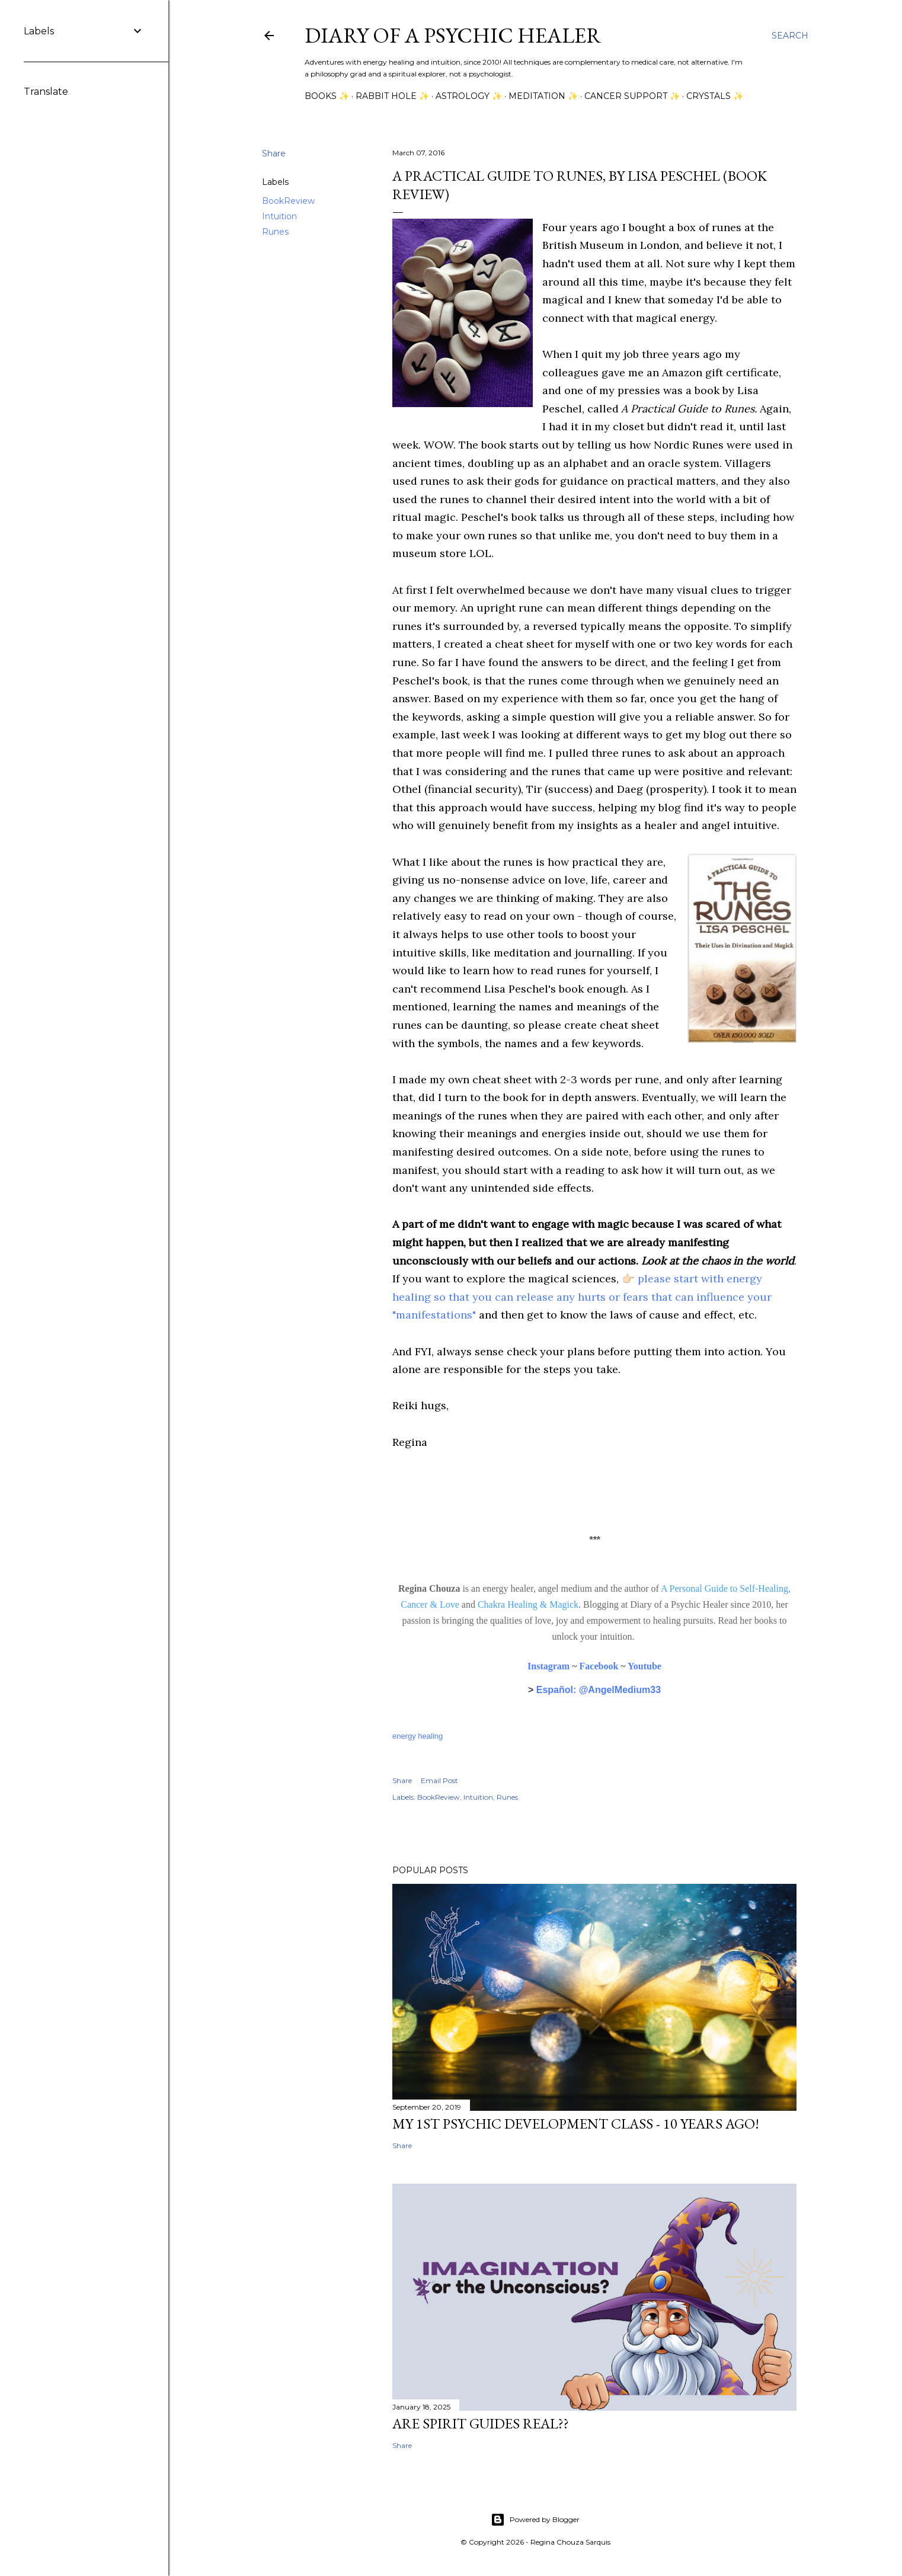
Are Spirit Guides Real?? (480, 2423)
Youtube (644, 1666)
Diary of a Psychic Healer (453, 35)
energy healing (417, 1736)
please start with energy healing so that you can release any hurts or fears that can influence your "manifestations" (582, 1296)
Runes (275, 231)
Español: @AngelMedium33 (598, 1690)
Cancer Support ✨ (632, 96)
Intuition (279, 216)
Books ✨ (327, 96)
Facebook (599, 1666)
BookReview (288, 201)
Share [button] (274, 153)
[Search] (790, 35)
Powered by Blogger (535, 2520)
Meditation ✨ (543, 96)
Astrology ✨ (469, 96)
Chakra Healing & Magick (528, 1604)
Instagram (548, 1666)
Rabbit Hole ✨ (392, 96)
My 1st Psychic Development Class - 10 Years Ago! (575, 2123)
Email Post (439, 1780)
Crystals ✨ (714, 96)
